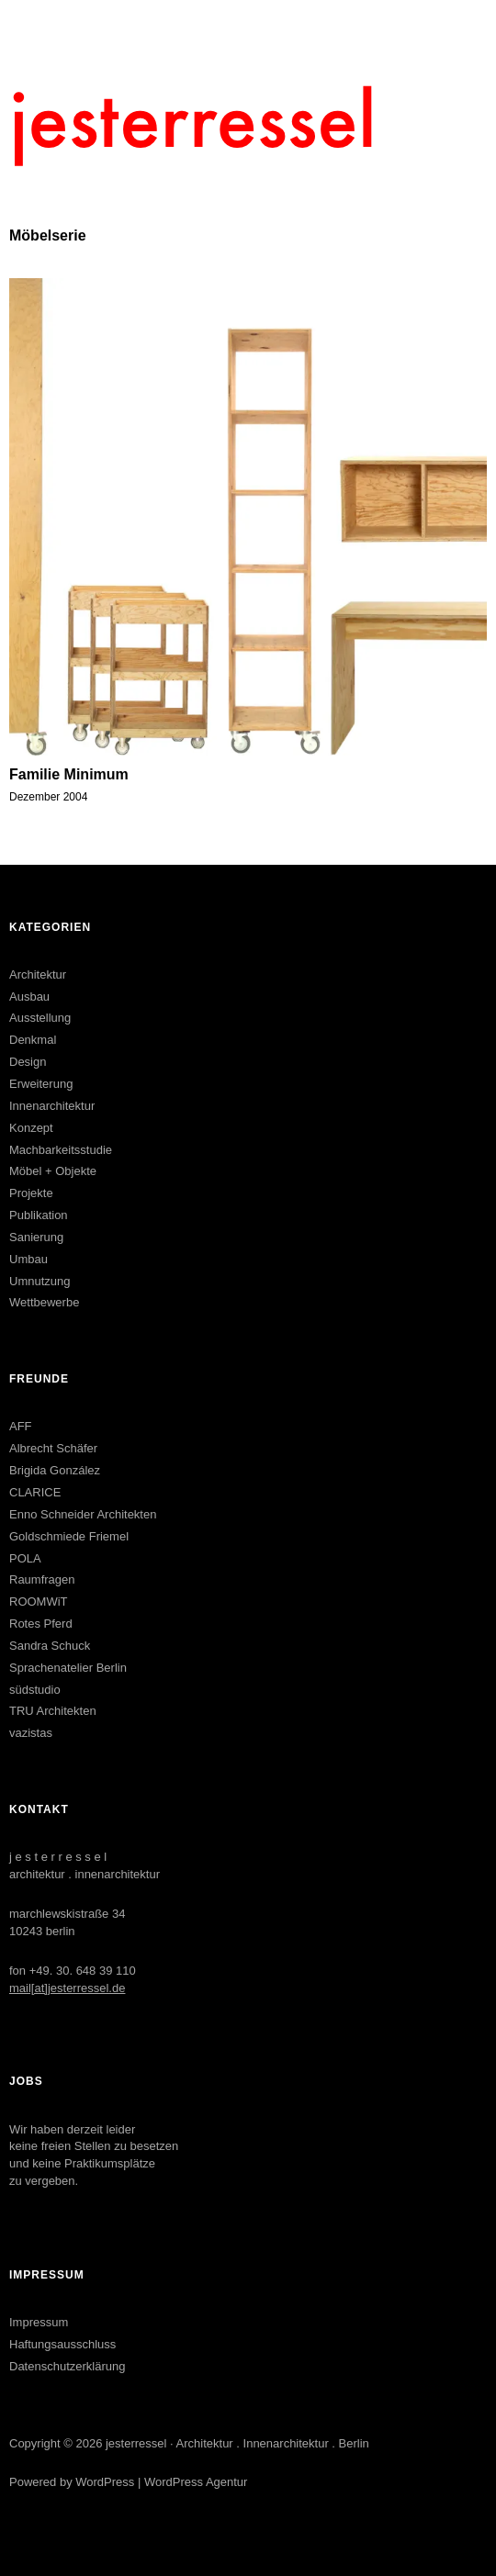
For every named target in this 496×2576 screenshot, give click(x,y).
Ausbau (29, 996)
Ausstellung (40, 1018)
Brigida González (54, 1470)
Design (27, 1062)
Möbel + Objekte (52, 1171)
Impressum (38, 2322)
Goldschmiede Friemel (69, 1536)
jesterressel (136, 2443)
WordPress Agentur (195, 2482)
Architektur (37, 974)
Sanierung (36, 1237)
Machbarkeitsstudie (60, 1150)
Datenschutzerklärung (67, 2366)
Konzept (31, 1128)
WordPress (104, 2482)
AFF (20, 1426)
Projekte (31, 1193)
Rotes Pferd (41, 1623)
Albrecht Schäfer (53, 1448)
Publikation (38, 1215)
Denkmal (32, 1040)
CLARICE (35, 1492)
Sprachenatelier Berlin (68, 1667)
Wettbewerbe (44, 1302)
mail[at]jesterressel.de (67, 1988)
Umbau (28, 1259)
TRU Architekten (52, 1711)
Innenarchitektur (52, 1106)
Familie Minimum (69, 774)
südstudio (35, 1690)
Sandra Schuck (49, 1645)
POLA (25, 1558)
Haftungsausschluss (62, 2344)
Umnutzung (39, 1281)
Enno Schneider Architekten (82, 1514)
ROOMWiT (38, 1601)
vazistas (30, 1733)
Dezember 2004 (48, 796)
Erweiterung (41, 1084)
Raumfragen (42, 1579)
